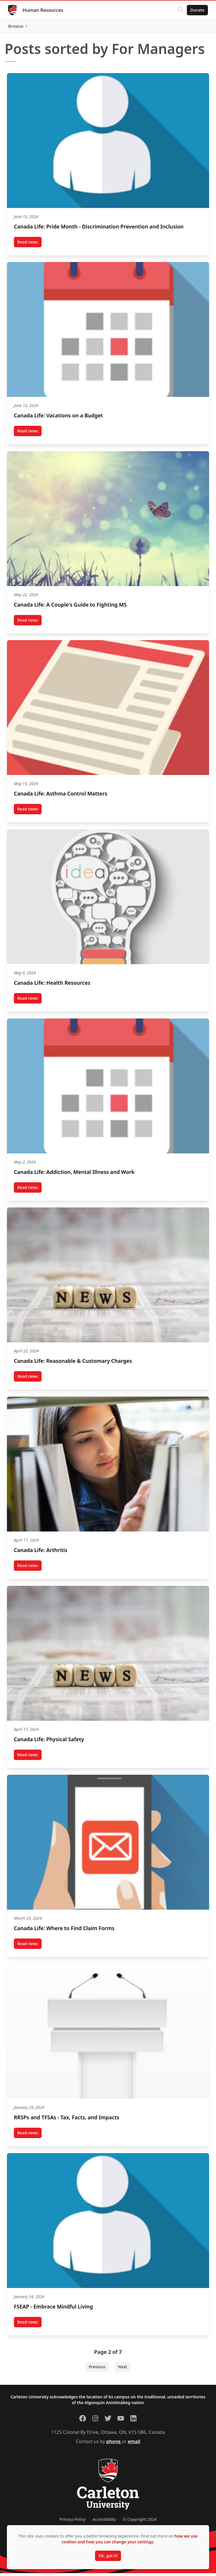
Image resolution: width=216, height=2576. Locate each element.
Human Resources (44, 10)
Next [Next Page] (122, 2369)
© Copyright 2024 (140, 2522)
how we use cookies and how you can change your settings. (130, 2539)
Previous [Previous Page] (97, 2369)
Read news (29, 246)
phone (114, 2444)
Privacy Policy (72, 2522)
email (134, 2444)
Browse (195, 27)
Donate (196, 10)
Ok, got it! (107, 2555)
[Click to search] (179, 10)
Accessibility (104, 2522)
